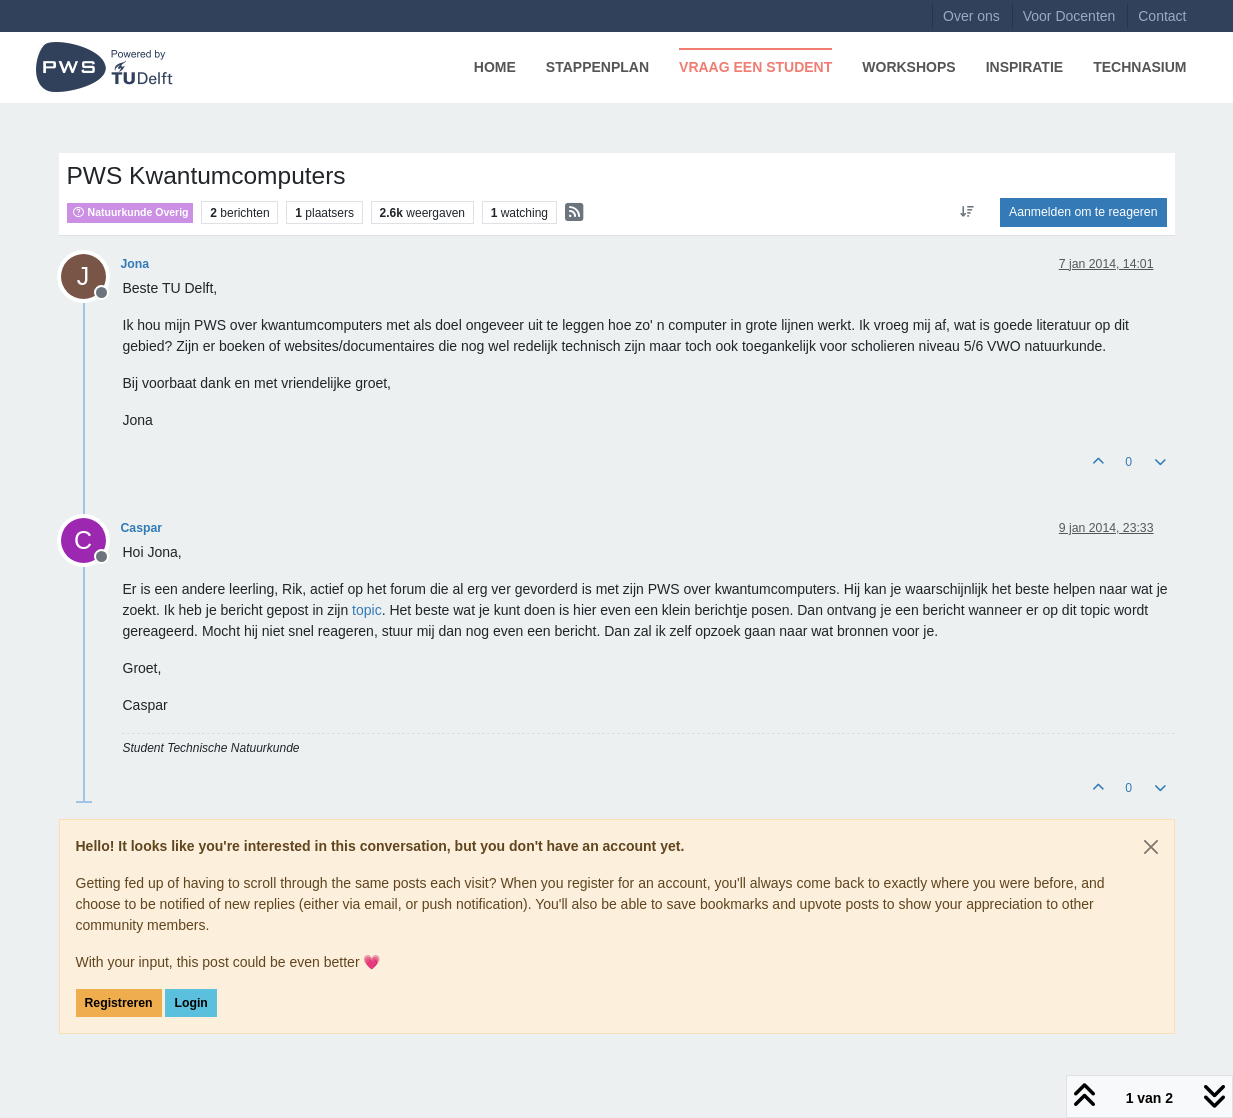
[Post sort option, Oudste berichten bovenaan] (967, 212)
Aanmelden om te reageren (1083, 212)
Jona (135, 264)
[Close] (1151, 847)
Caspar (142, 528)
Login (190, 1003)
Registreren (119, 1003)
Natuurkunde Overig (130, 212)
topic (367, 610)
